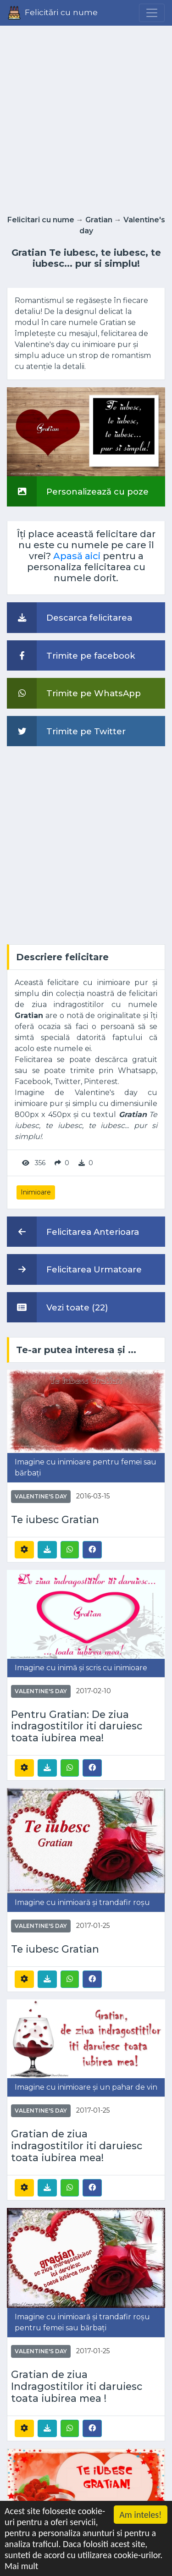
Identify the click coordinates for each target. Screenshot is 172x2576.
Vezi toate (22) (57, 1307)
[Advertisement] (86, 118)
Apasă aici (76, 555)
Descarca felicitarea (69, 617)
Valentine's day (41, 1496)
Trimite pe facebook (71, 655)
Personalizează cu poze (78, 491)
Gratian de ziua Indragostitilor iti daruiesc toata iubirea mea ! (76, 2386)
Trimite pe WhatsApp (74, 693)
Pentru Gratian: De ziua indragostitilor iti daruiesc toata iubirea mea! (76, 1726)
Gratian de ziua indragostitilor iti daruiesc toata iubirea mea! (76, 2145)
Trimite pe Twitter (66, 731)
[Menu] (152, 13)
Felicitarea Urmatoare (74, 1269)
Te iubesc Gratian (55, 1519)
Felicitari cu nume (40, 219)
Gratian (98, 219)
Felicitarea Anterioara (73, 1231)
